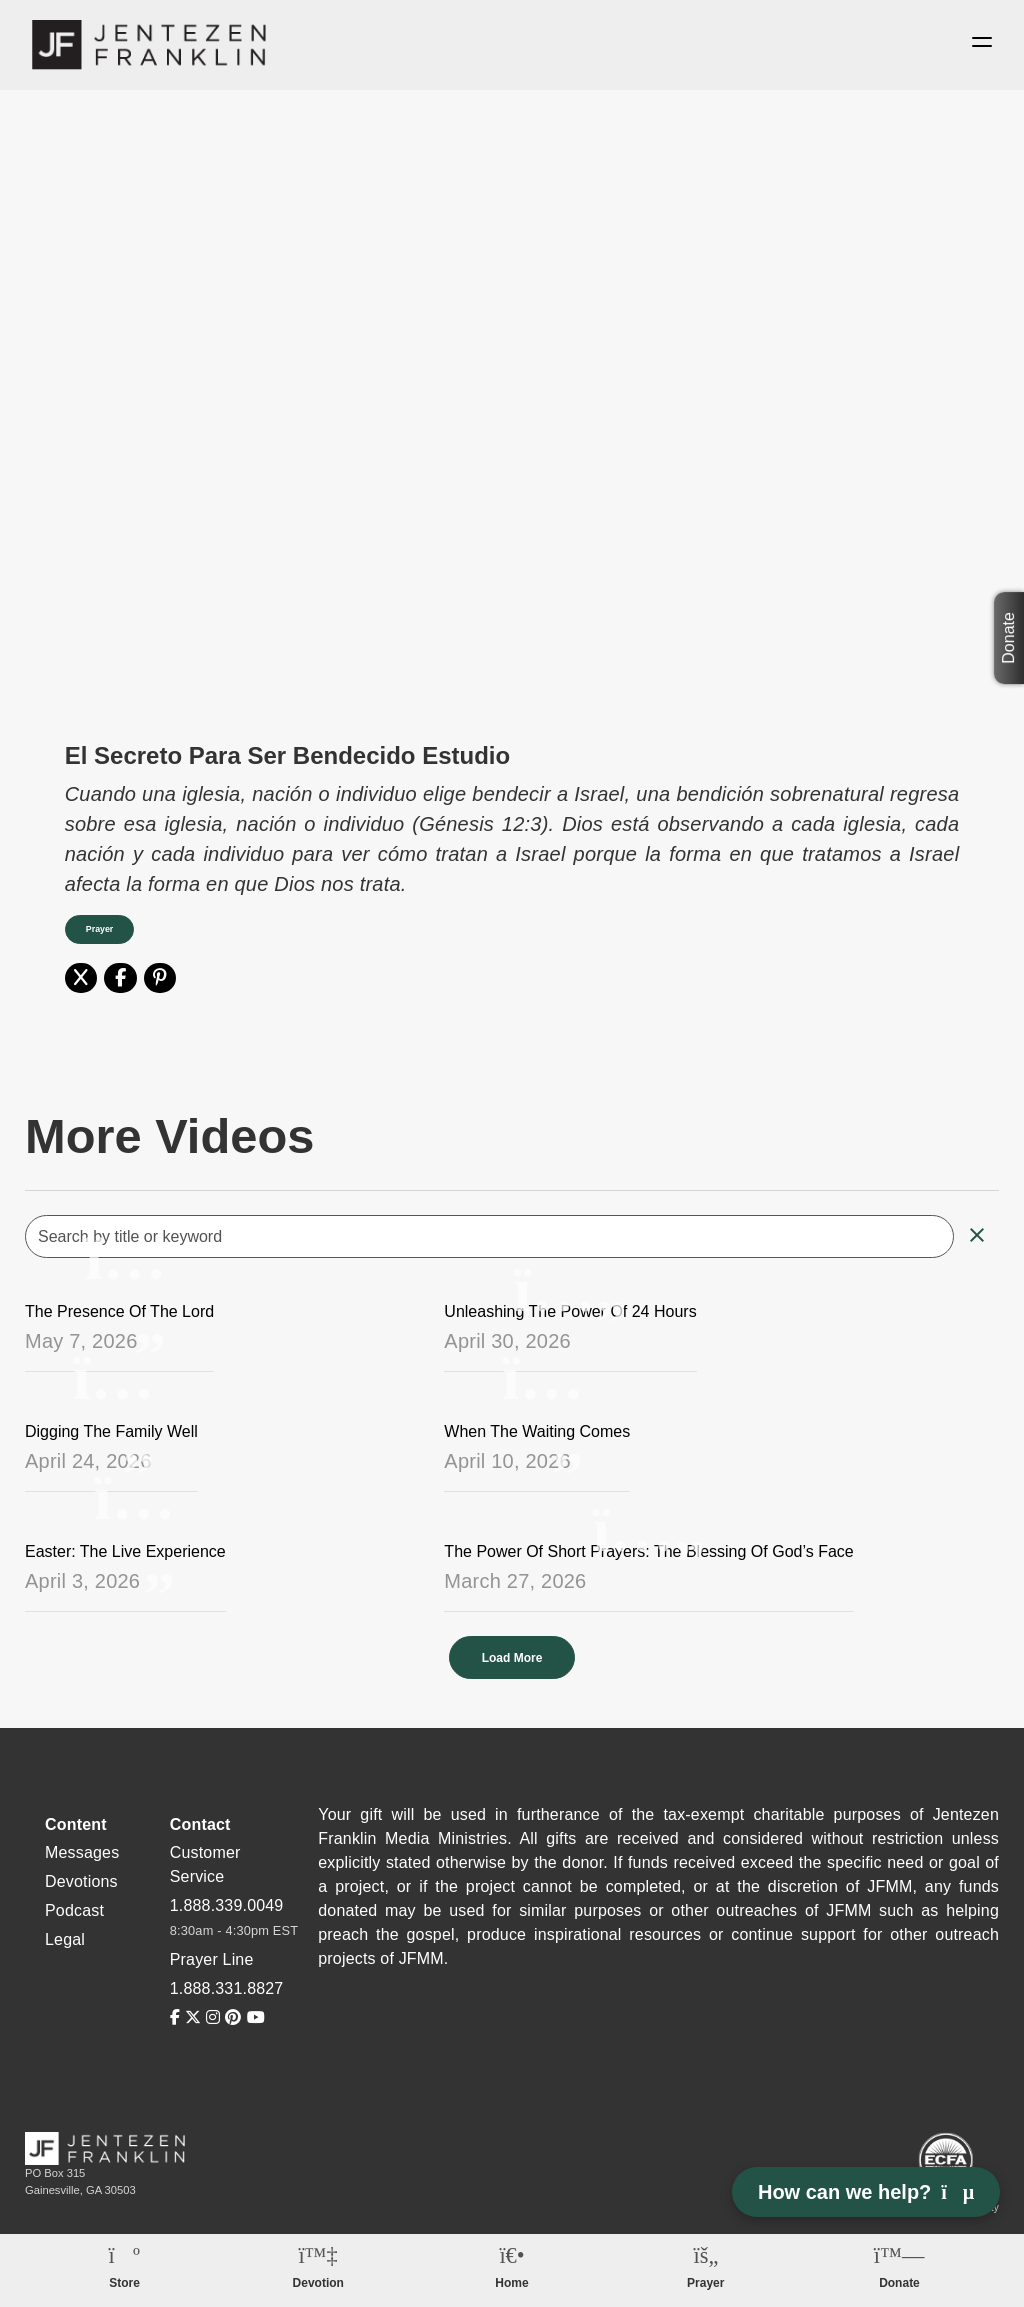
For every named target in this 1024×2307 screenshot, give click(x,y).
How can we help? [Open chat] (866, 2192)
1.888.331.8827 (227, 1988)
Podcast (74, 1910)
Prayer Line (212, 1959)
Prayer (99, 929)
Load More (512, 1658)
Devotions (81, 1881)
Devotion (318, 2283)
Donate (1008, 638)
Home (511, 2283)
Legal (65, 1939)
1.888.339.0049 (227, 1905)
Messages (82, 1852)
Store (124, 2283)
